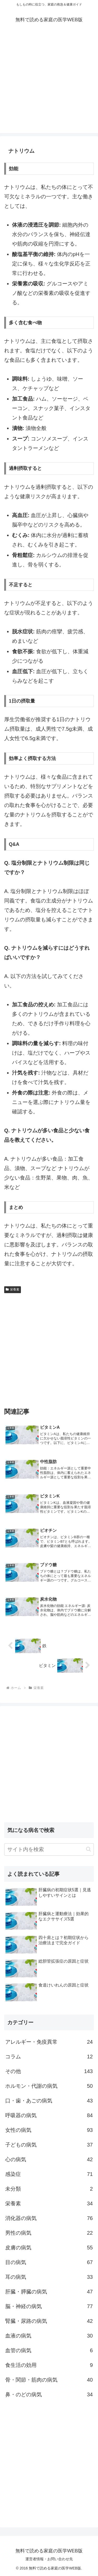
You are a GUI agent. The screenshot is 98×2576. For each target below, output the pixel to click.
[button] (88, 1849)
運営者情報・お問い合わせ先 (49, 2559)
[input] (49, 1849)
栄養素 (12, 1289)
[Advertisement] (49, 84)
